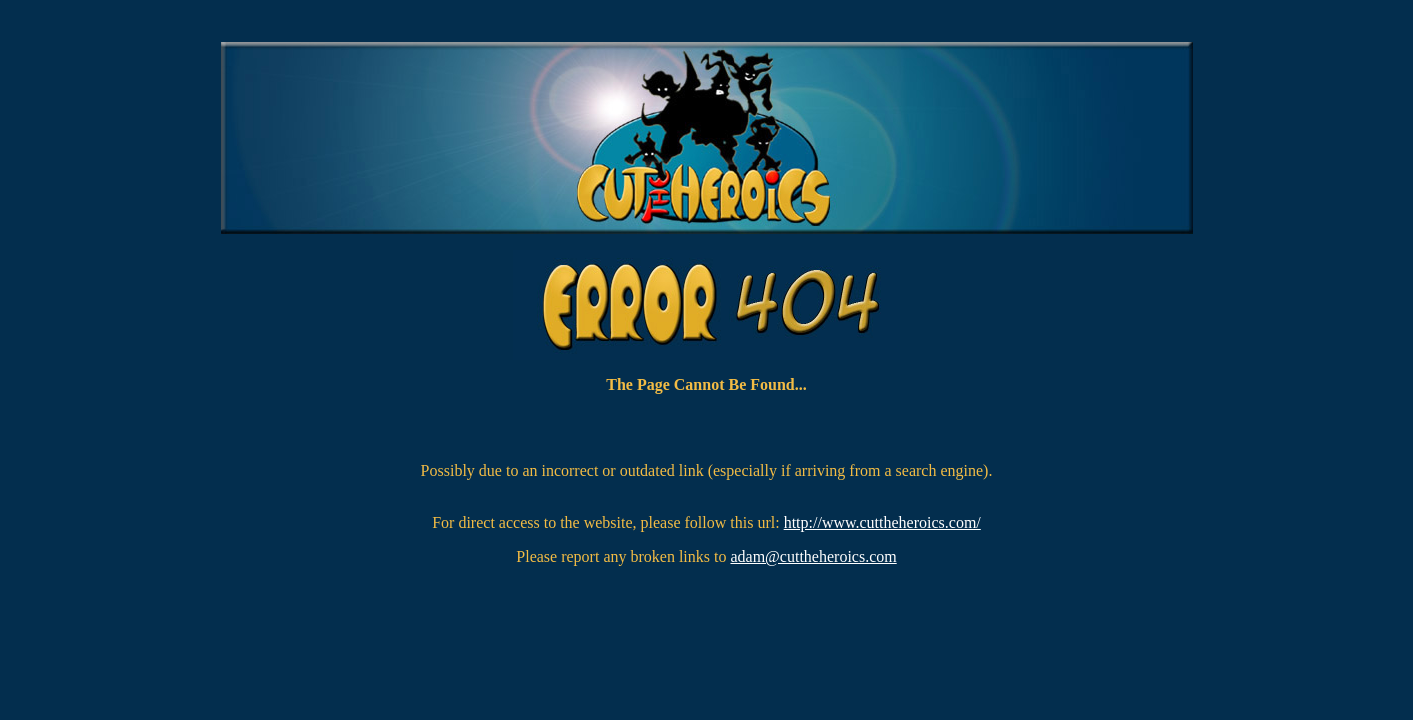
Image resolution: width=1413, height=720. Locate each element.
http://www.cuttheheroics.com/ (882, 522)
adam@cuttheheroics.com (813, 556)
